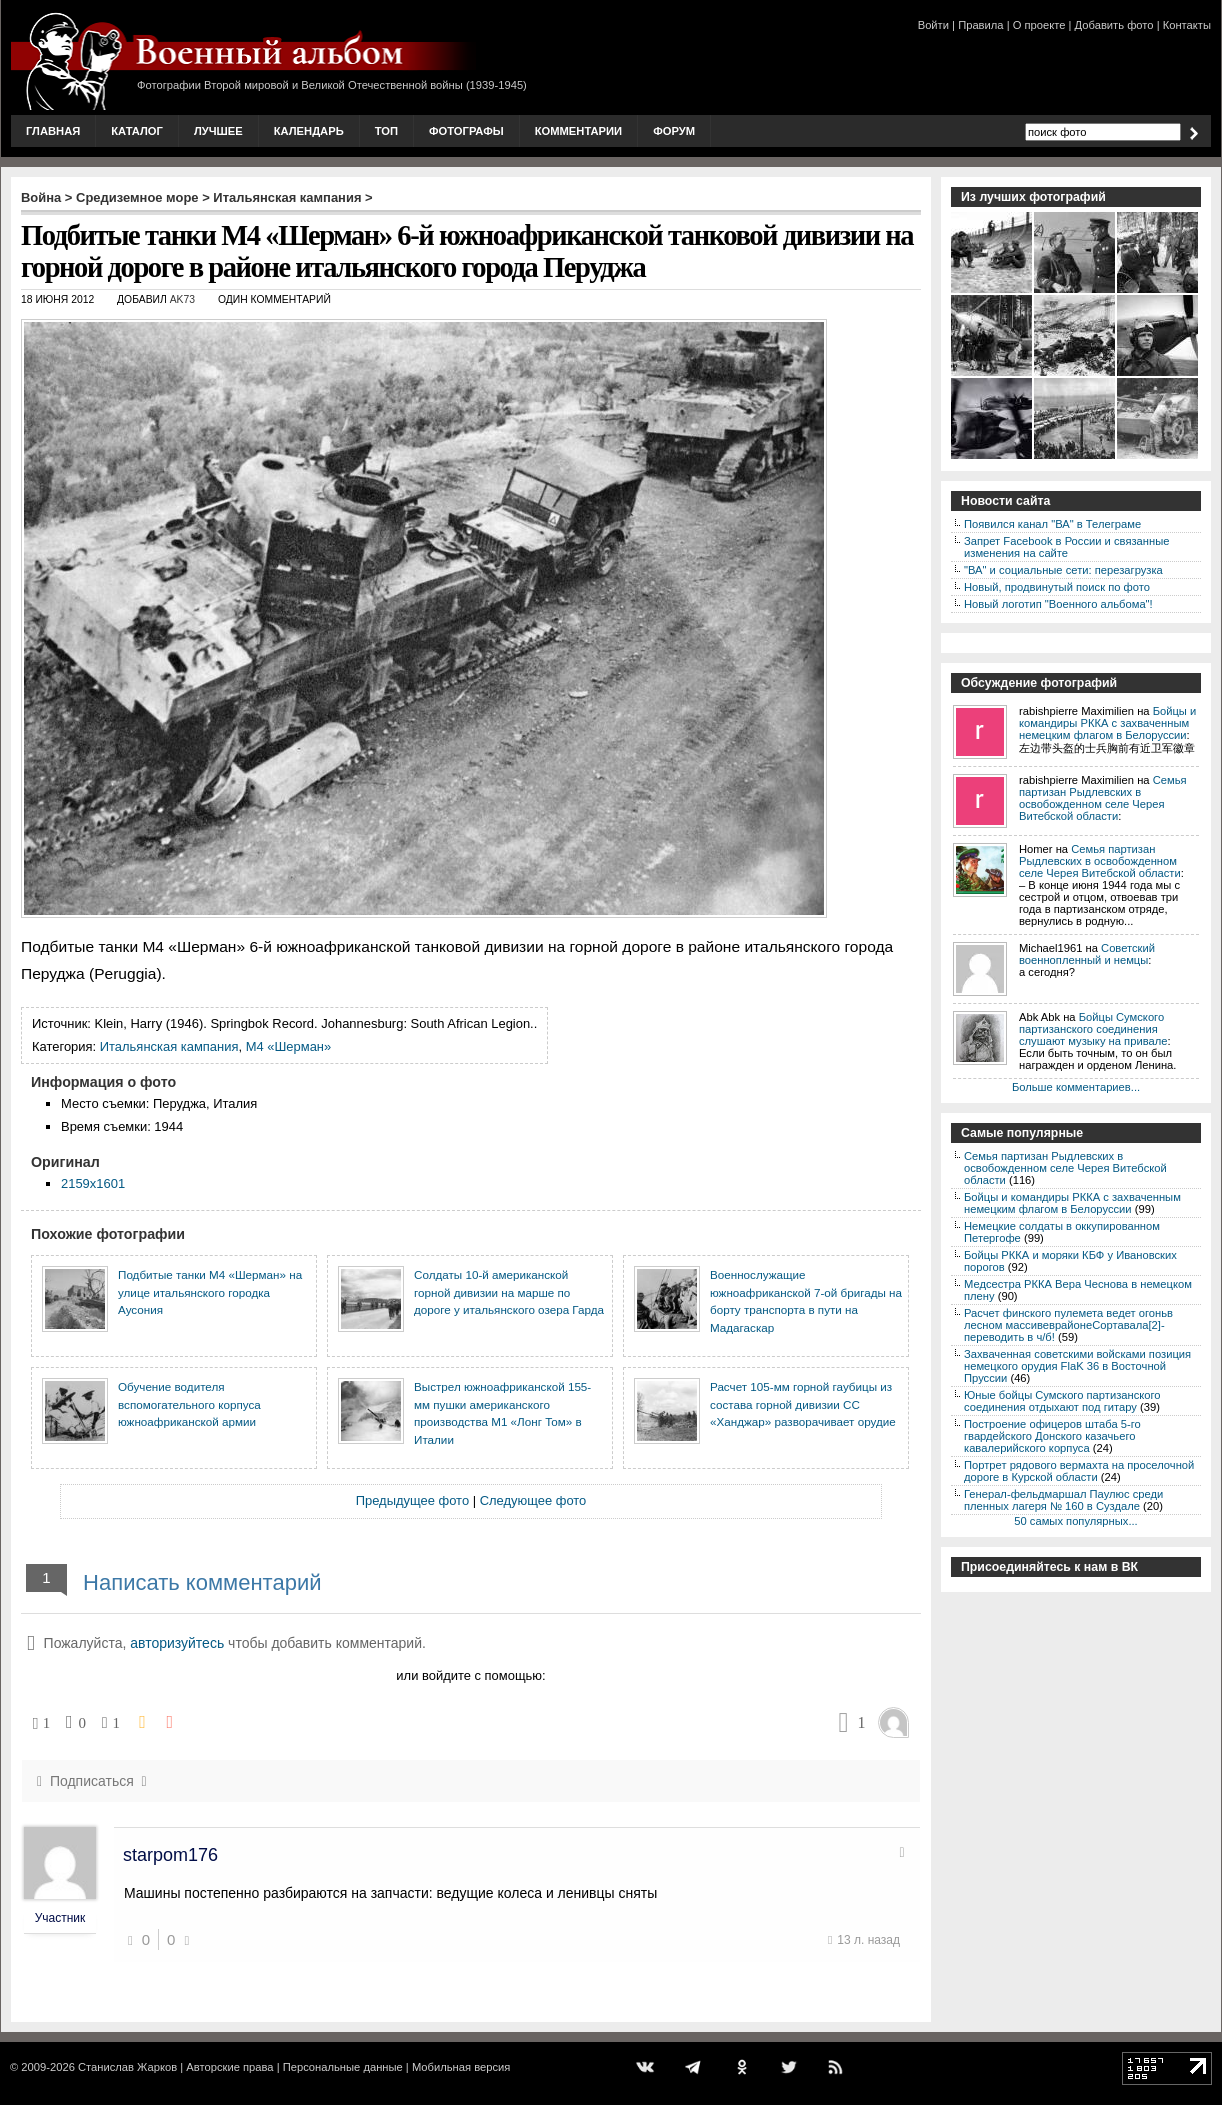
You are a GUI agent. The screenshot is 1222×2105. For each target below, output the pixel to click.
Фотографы (466, 131)
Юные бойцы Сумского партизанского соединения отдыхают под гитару (1062, 1401)
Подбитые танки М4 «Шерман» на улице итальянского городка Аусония (210, 1292)
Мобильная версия (461, 2067)
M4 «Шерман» (289, 1046)
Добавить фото (1114, 25)
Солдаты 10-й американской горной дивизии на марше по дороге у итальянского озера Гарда (509, 1292)
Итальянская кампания (287, 197)
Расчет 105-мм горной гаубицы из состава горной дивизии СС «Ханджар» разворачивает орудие (803, 1404)
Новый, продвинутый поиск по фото (1057, 587)
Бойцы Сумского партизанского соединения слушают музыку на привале (1093, 1029)
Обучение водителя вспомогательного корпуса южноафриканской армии (189, 1404)
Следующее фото (533, 1500)
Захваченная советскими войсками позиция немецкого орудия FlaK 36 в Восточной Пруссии (1077, 1366)
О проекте (1039, 25)
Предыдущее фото (412, 1500)
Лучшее (218, 131)
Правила (980, 25)
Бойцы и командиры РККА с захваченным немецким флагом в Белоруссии (1107, 723)
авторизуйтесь (177, 1643)
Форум (674, 131)
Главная (53, 131)
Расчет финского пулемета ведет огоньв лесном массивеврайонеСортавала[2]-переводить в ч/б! (1068, 1325)
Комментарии (578, 131)
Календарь (309, 131)
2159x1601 (93, 1183)
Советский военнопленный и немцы (1087, 954)
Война (41, 197)
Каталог (137, 131)
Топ (386, 131)
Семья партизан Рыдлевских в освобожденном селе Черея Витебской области (1103, 798)
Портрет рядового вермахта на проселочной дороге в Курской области (1079, 1471)
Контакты (1187, 25)
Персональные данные (343, 2067)
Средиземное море (137, 197)
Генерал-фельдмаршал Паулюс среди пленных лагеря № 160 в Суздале (1063, 1500)
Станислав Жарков (127, 2067)
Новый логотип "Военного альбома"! (1058, 604)
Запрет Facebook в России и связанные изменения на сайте (1066, 547)
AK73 (182, 299)
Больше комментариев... (1076, 1087)
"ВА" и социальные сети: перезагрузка (1063, 570)
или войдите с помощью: (470, 1675)
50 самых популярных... (1075, 1521)
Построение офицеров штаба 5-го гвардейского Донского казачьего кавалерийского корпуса (1052, 1436)
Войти (933, 25)
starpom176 (170, 1855)
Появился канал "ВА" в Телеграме (1052, 524)
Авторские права (229, 2067)
